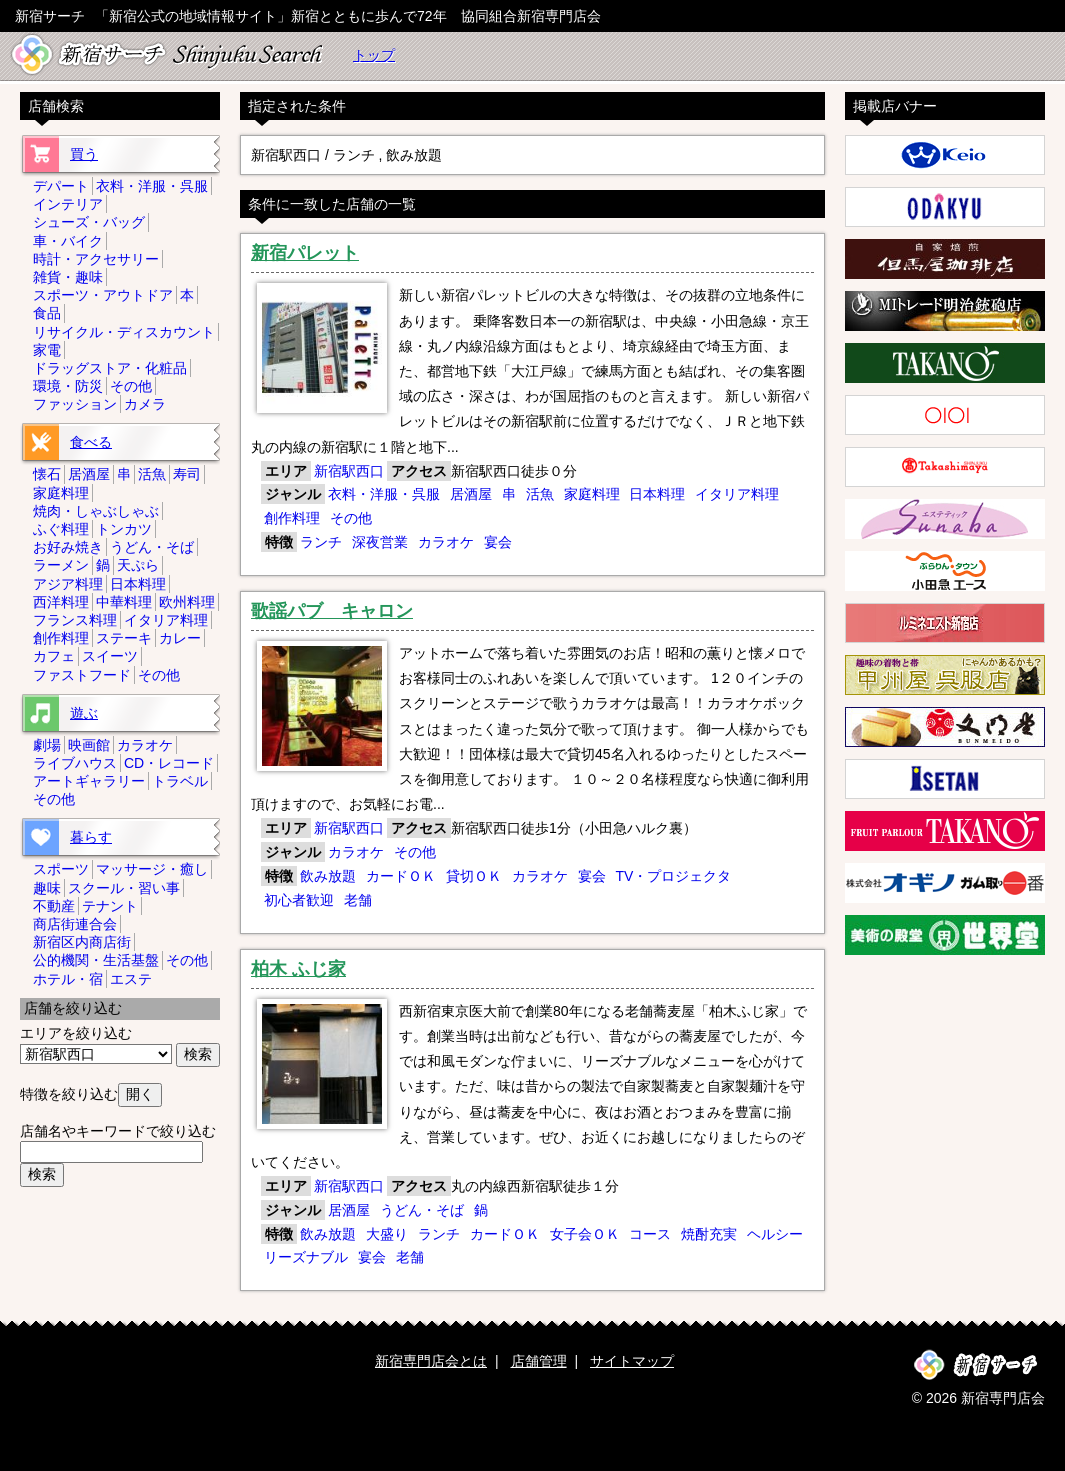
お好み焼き (68, 547)
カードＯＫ (401, 876)
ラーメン (61, 565)
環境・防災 (68, 386)
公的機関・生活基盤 (96, 960)
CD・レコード (169, 763)
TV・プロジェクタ (673, 876)
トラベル (180, 781)
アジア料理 (68, 584)
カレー (180, 638)
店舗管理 (539, 1361)
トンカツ (124, 529)
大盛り (387, 1234)
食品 (47, 313)
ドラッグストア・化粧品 (110, 368)
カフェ (54, 656)
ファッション (75, 404)
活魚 (540, 494)
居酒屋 (471, 494)
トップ (374, 55)
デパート (61, 186)
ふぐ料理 (61, 529)
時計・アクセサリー (96, 259)
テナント (110, 906)
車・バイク (68, 241)
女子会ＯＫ (585, 1234)
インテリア (68, 204)
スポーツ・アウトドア (103, 295)
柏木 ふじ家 (298, 969)
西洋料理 (61, 602)
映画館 (89, 745)
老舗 (358, 900)
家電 (47, 350)
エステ (131, 979)
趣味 (47, 888)
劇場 (47, 745)
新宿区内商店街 (82, 942)
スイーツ (110, 656)
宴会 (498, 542)
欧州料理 (187, 602)
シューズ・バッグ (89, 222)
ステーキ (124, 638)
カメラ (145, 404)
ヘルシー (775, 1234)
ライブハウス (75, 763)
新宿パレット (305, 253)
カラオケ (446, 542)
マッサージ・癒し (152, 869)
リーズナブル (306, 1257)
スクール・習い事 (124, 888)
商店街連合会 (75, 924)
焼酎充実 (709, 1234)
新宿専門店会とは (431, 1361)
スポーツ (61, 869)
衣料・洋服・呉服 (384, 494)
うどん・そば (422, 1210)
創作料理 (292, 518)
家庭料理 (592, 494)
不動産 (54, 906)
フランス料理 (75, 620)
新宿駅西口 (349, 471)
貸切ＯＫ (474, 876)
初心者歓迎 (299, 900)
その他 (351, 518)
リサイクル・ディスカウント (124, 332)
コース (650, 1234)
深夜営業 (380, 542)
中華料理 (124, 602)
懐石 (47, 474)
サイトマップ (632, 1361)
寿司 (187, 474)
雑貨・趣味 (68, 277)
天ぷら (138, 565)
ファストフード (82, 675)
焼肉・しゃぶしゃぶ (96, 511)
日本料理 (657, 494)
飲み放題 (328, 876)
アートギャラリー (89, 781)
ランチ (321, 542)
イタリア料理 (737, 494)
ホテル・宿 (68, 979)
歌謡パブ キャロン (332, 611)
